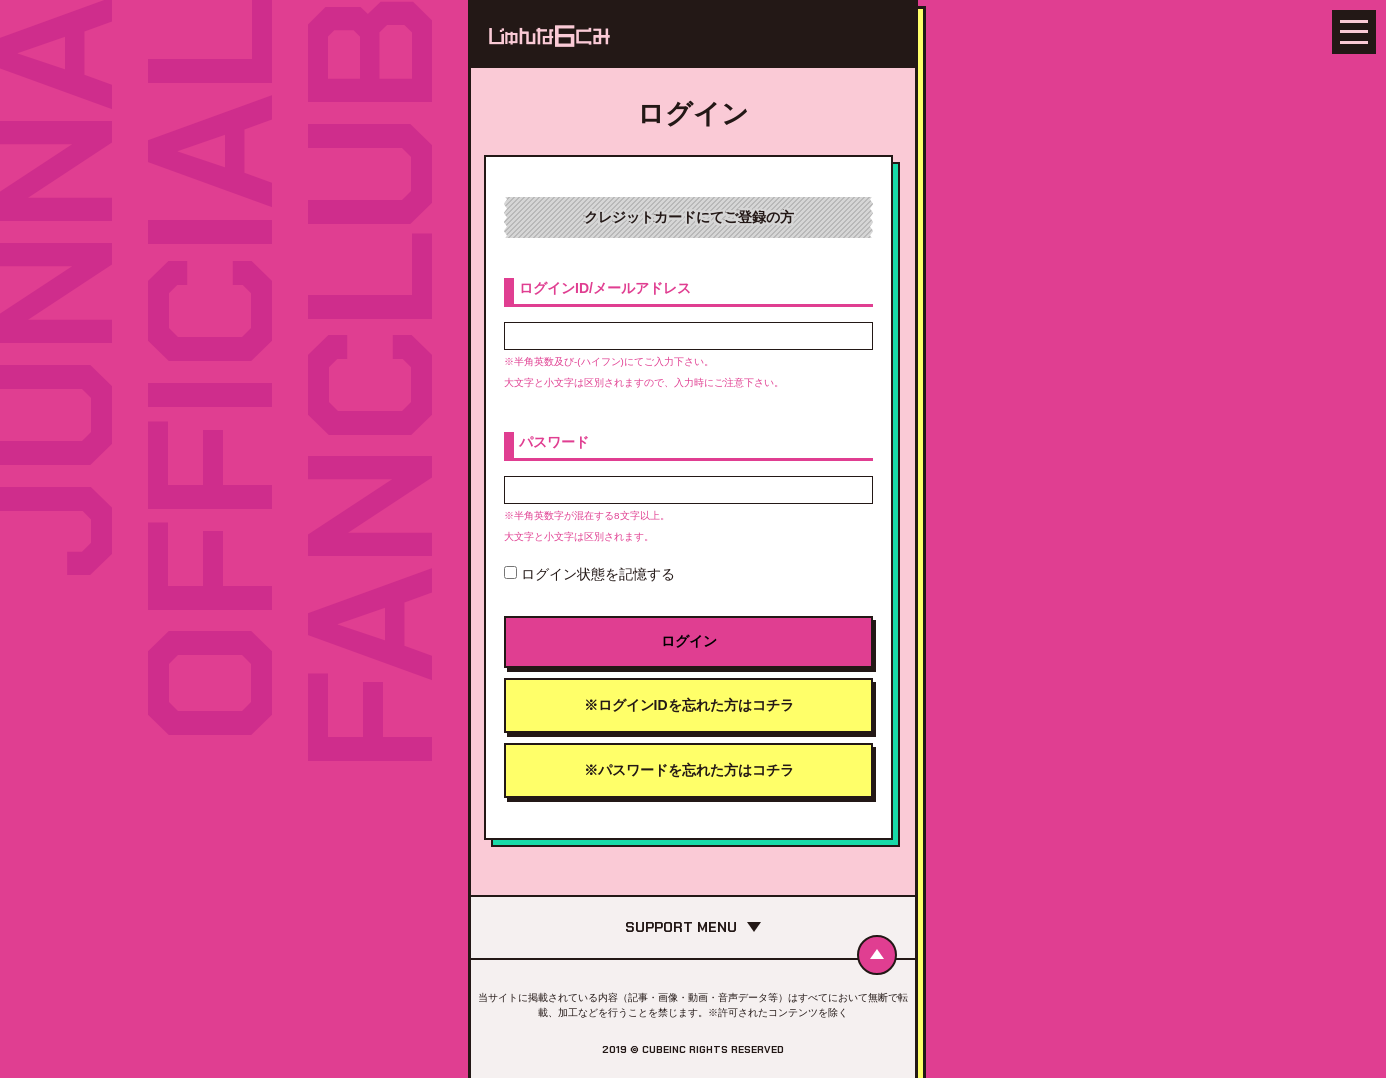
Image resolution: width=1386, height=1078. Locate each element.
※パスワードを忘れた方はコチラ (689, 770)
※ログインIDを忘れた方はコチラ (689, 705)
